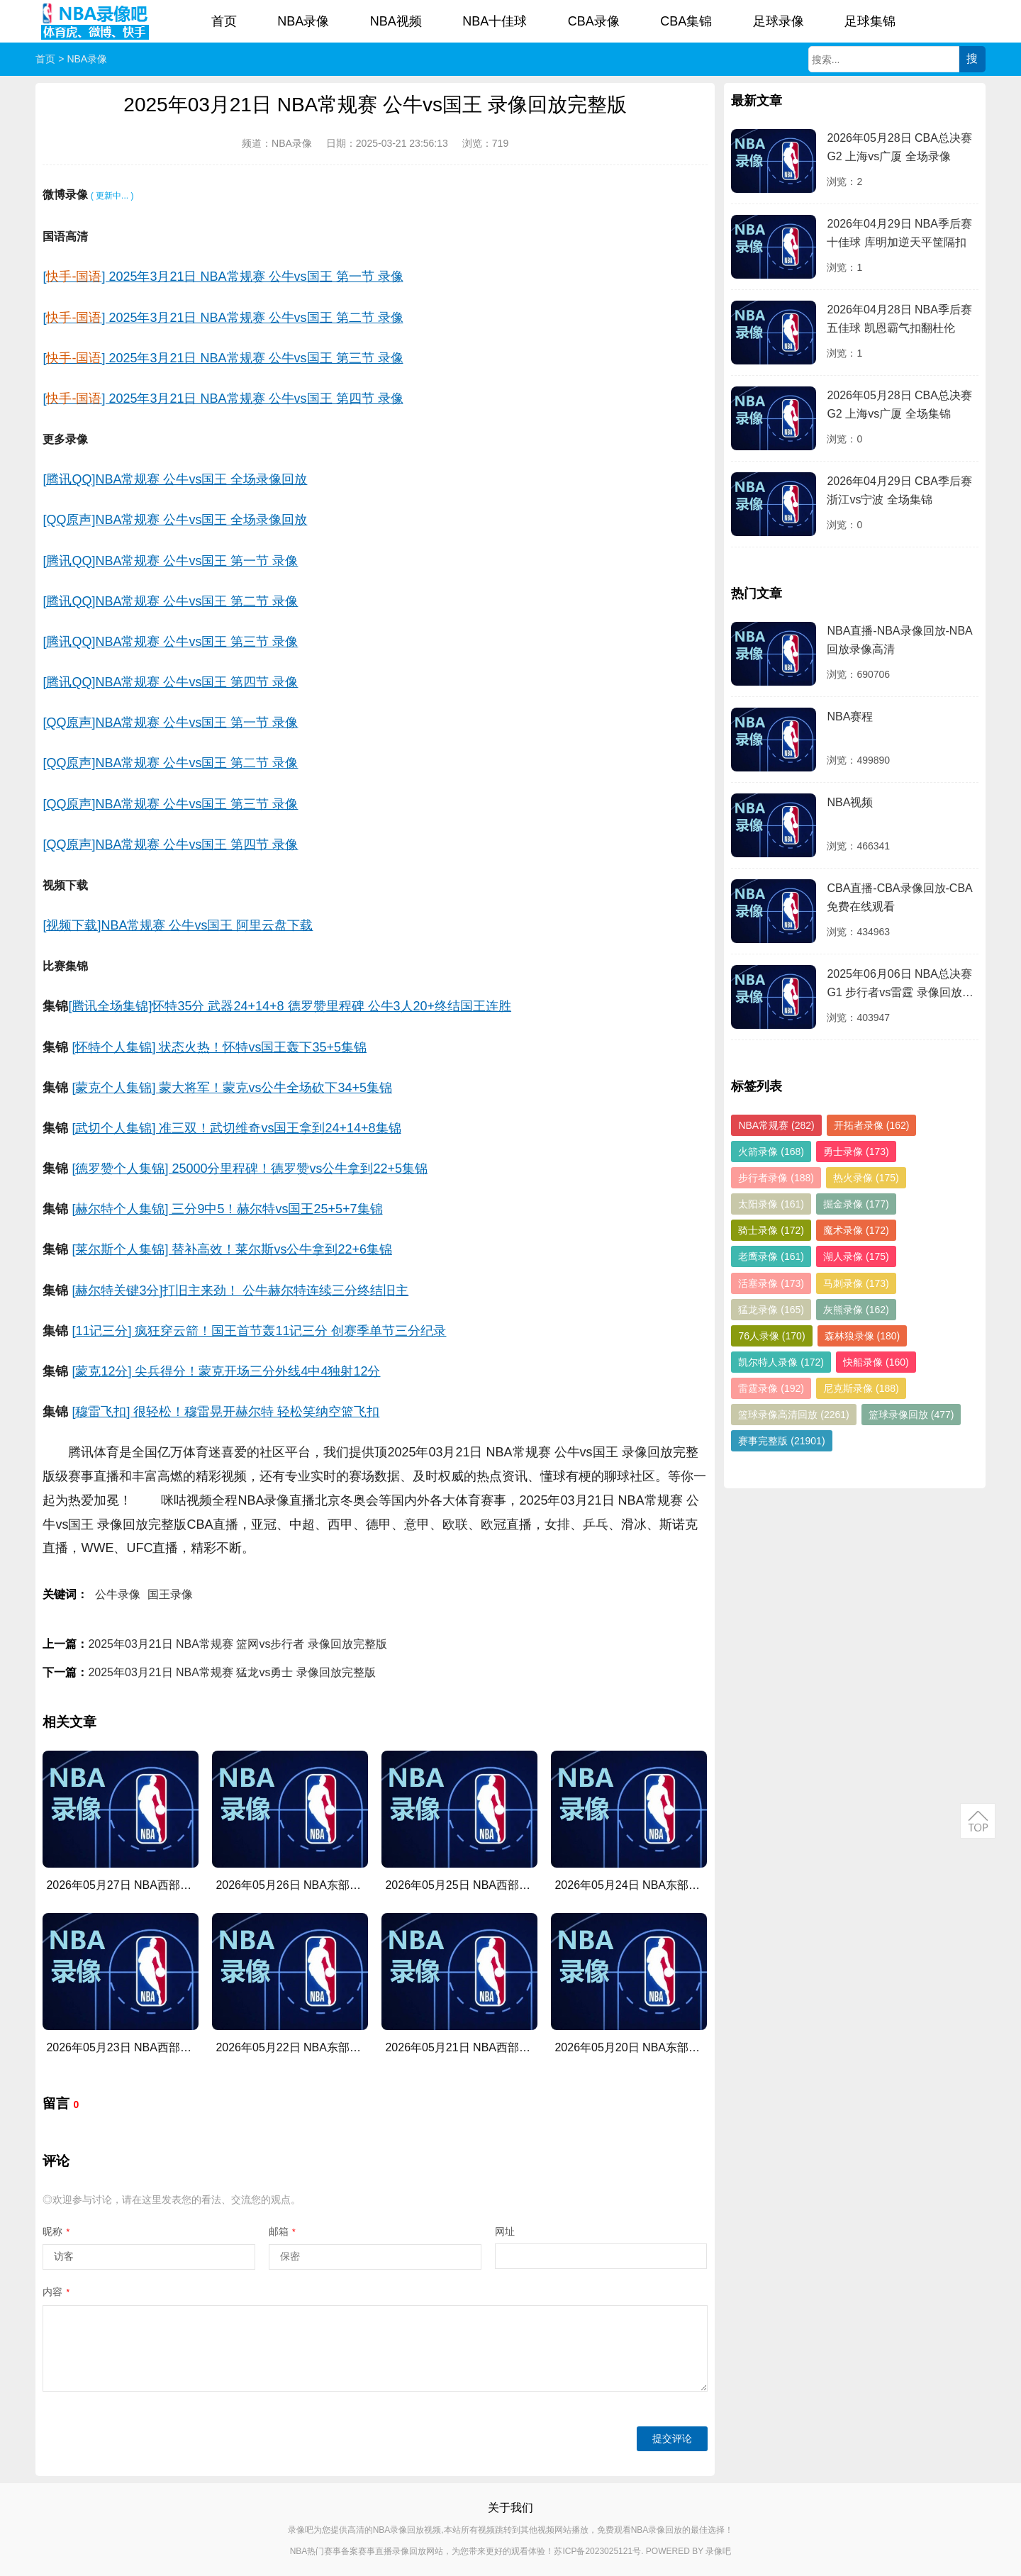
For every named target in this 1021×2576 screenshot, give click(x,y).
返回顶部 (978, 1821)
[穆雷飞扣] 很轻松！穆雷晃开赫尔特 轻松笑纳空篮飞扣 (225, 1412)
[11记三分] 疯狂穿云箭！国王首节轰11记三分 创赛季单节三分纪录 (259, 1331)
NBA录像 (303, 21)
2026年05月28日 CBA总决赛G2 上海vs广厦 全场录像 (899, 147)
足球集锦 (870, 21)
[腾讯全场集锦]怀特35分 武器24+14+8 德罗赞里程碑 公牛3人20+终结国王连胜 (289, 1006)
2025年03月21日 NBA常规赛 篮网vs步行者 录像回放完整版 (237, 1644)
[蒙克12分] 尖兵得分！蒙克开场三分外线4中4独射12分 (226, 1371)
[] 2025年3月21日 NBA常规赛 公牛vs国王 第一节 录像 (223, 276)
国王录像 (170, 1594)
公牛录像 (117, 1594)
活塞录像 (771, 1283)
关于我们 (510, 2508)
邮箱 (282, 2231)
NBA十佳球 (494, 21)
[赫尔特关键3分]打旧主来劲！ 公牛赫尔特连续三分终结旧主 (240, 1290)
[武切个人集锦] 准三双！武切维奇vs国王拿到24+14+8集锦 (236, 1128)
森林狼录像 (862, 1336)
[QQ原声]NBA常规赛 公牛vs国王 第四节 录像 (170, 844)
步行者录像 (776, 1177)
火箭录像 (771, 1151)
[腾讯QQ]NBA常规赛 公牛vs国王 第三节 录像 (170, 642)
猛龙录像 (771, 1309)
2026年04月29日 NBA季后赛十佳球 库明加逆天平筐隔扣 (899, 233)
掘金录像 (856, 1204)
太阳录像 (771, 1204)
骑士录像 (771, 1230)
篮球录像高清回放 (793, 1414)
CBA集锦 (686, 21)
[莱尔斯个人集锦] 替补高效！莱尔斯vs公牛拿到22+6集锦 (232, 1249)
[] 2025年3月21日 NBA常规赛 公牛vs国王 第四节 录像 (223, 398)
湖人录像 (856, 1256)
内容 (56, 2291)
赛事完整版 (781, 1440)
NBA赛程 (850, 716)
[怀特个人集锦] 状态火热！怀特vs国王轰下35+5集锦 (219, 1047)
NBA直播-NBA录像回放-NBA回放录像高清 (899, 640)
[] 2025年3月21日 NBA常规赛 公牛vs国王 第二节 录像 (223, 318)
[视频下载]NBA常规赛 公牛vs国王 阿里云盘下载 (178, 925)
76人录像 (771, 1336)
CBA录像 (594, 21)
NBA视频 (396, 21)
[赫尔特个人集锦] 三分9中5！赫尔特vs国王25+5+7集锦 (227, 1209)
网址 (505, 2231)
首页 (224, 21)
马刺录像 (856, 1283)
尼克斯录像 (861, 1388)
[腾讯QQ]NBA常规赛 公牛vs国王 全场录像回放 (175, 479)
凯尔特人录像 (781, 1362)
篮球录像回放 (911, 1414)
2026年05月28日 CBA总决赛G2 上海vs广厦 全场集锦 (899, 404)
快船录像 (876, 1362)
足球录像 (778, 21)
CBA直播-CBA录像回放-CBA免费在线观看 (899, 897)
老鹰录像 (771, 1256)
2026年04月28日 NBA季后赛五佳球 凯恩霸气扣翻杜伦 (899, 318)
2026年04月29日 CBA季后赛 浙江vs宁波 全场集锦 (899, 490)
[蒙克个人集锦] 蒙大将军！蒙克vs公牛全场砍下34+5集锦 (232, 1088)
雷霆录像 (771, 1388)
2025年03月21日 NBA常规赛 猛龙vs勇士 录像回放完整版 (231, 1672)
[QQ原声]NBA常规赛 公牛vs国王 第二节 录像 (170, 763)
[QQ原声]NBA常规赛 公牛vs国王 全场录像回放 (175, 520)
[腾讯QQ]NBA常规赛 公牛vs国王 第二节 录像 (170, 601)
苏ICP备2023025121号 (597, 2551)
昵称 (56, 2231)
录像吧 (718, 2551)
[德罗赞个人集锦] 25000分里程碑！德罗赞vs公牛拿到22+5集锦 (250, 1168)
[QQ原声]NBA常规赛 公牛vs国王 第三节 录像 (170, 804)
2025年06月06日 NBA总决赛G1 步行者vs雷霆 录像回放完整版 (900, 985)
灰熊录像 (856, 1309)
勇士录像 (856, 1151)
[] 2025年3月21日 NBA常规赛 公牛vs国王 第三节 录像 (223, 358)
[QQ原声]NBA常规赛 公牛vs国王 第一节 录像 (170, 722)
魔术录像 (856, 1230)
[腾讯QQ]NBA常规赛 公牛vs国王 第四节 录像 (170, 682)
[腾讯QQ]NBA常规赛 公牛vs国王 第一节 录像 (170, 561)
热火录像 (866, 1177)
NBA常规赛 (776, 1125)
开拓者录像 (872, 1125)
